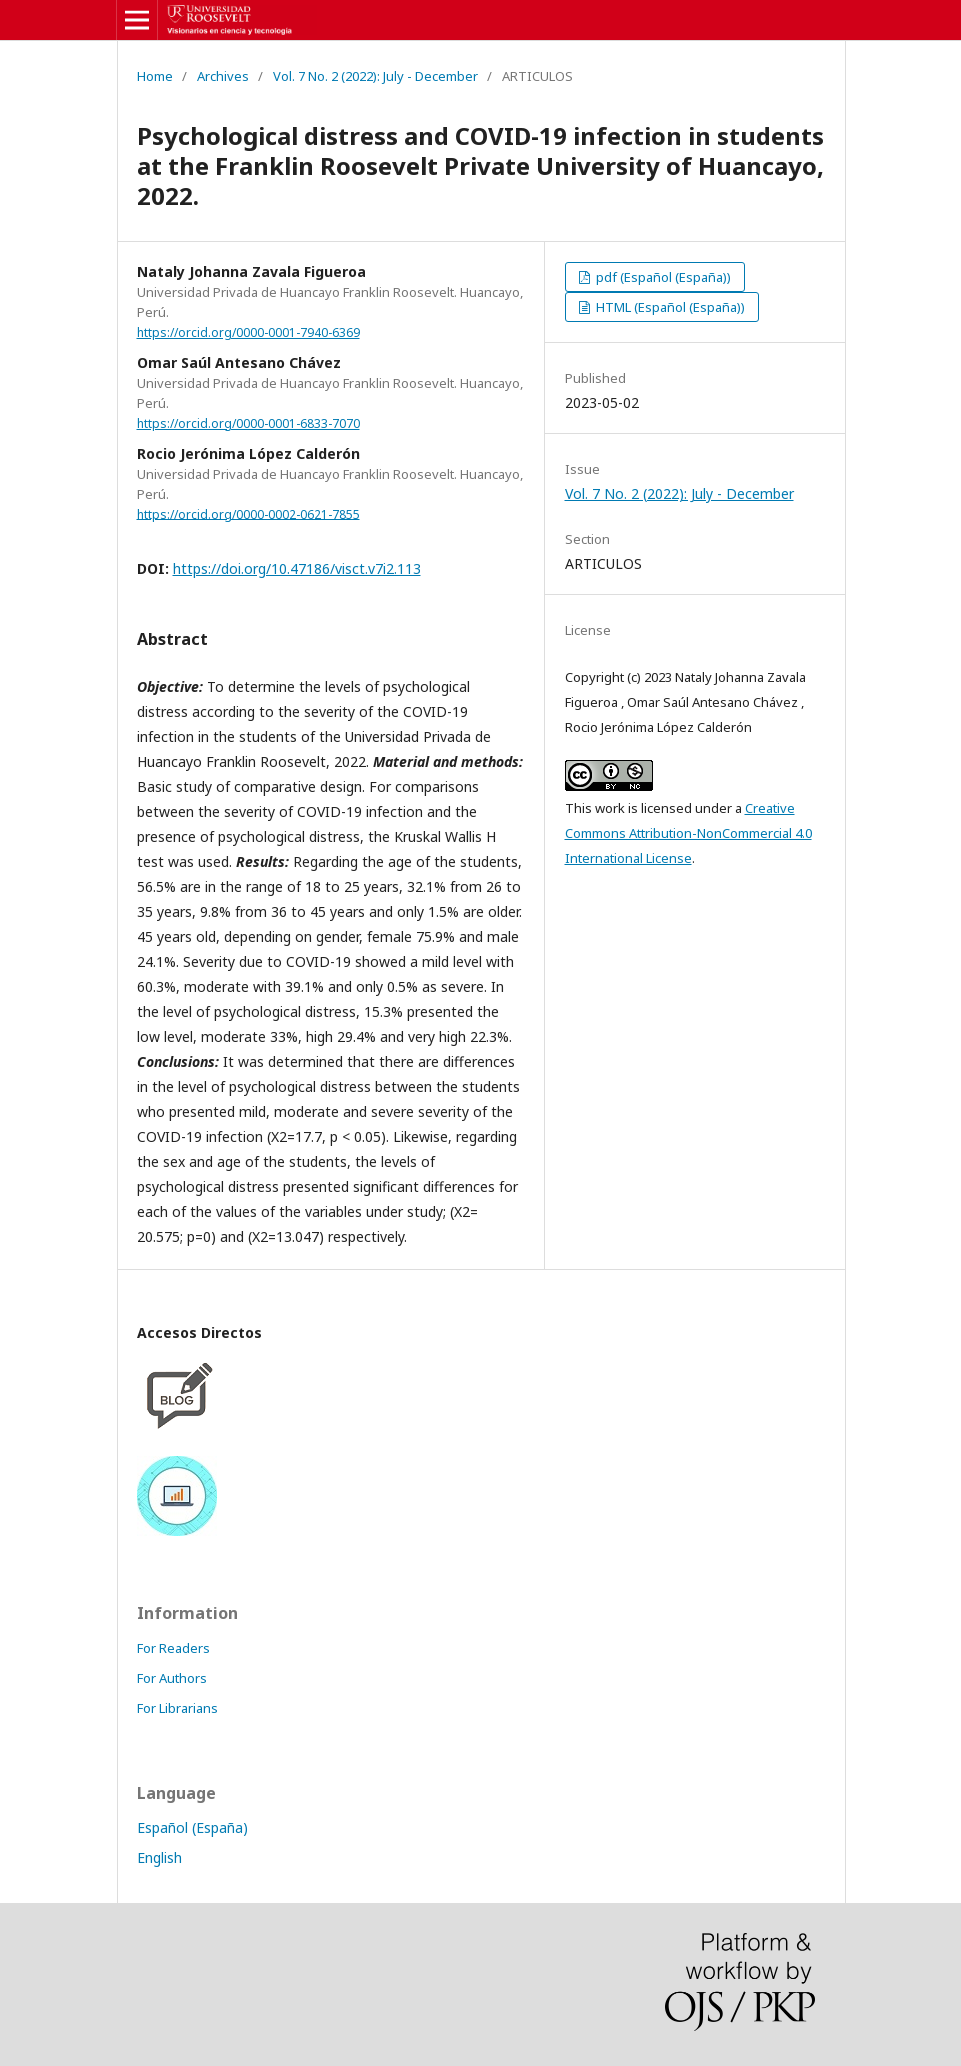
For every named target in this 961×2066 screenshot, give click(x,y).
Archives (223, 76)
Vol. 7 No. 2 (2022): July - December (375, 76)
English (159, 1857)
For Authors (172, 1678)
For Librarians (177, 1708)
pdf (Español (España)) (662, 277)
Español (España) (192, 1827)
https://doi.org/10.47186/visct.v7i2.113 (297, 568)
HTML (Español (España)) (669, 307)
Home (155, 76)
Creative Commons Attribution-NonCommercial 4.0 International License (688, 833)
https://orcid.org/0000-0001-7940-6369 (248, 332)
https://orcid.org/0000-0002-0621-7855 (248, 513)
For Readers (173, 1648)
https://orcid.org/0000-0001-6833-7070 (248, 423)
